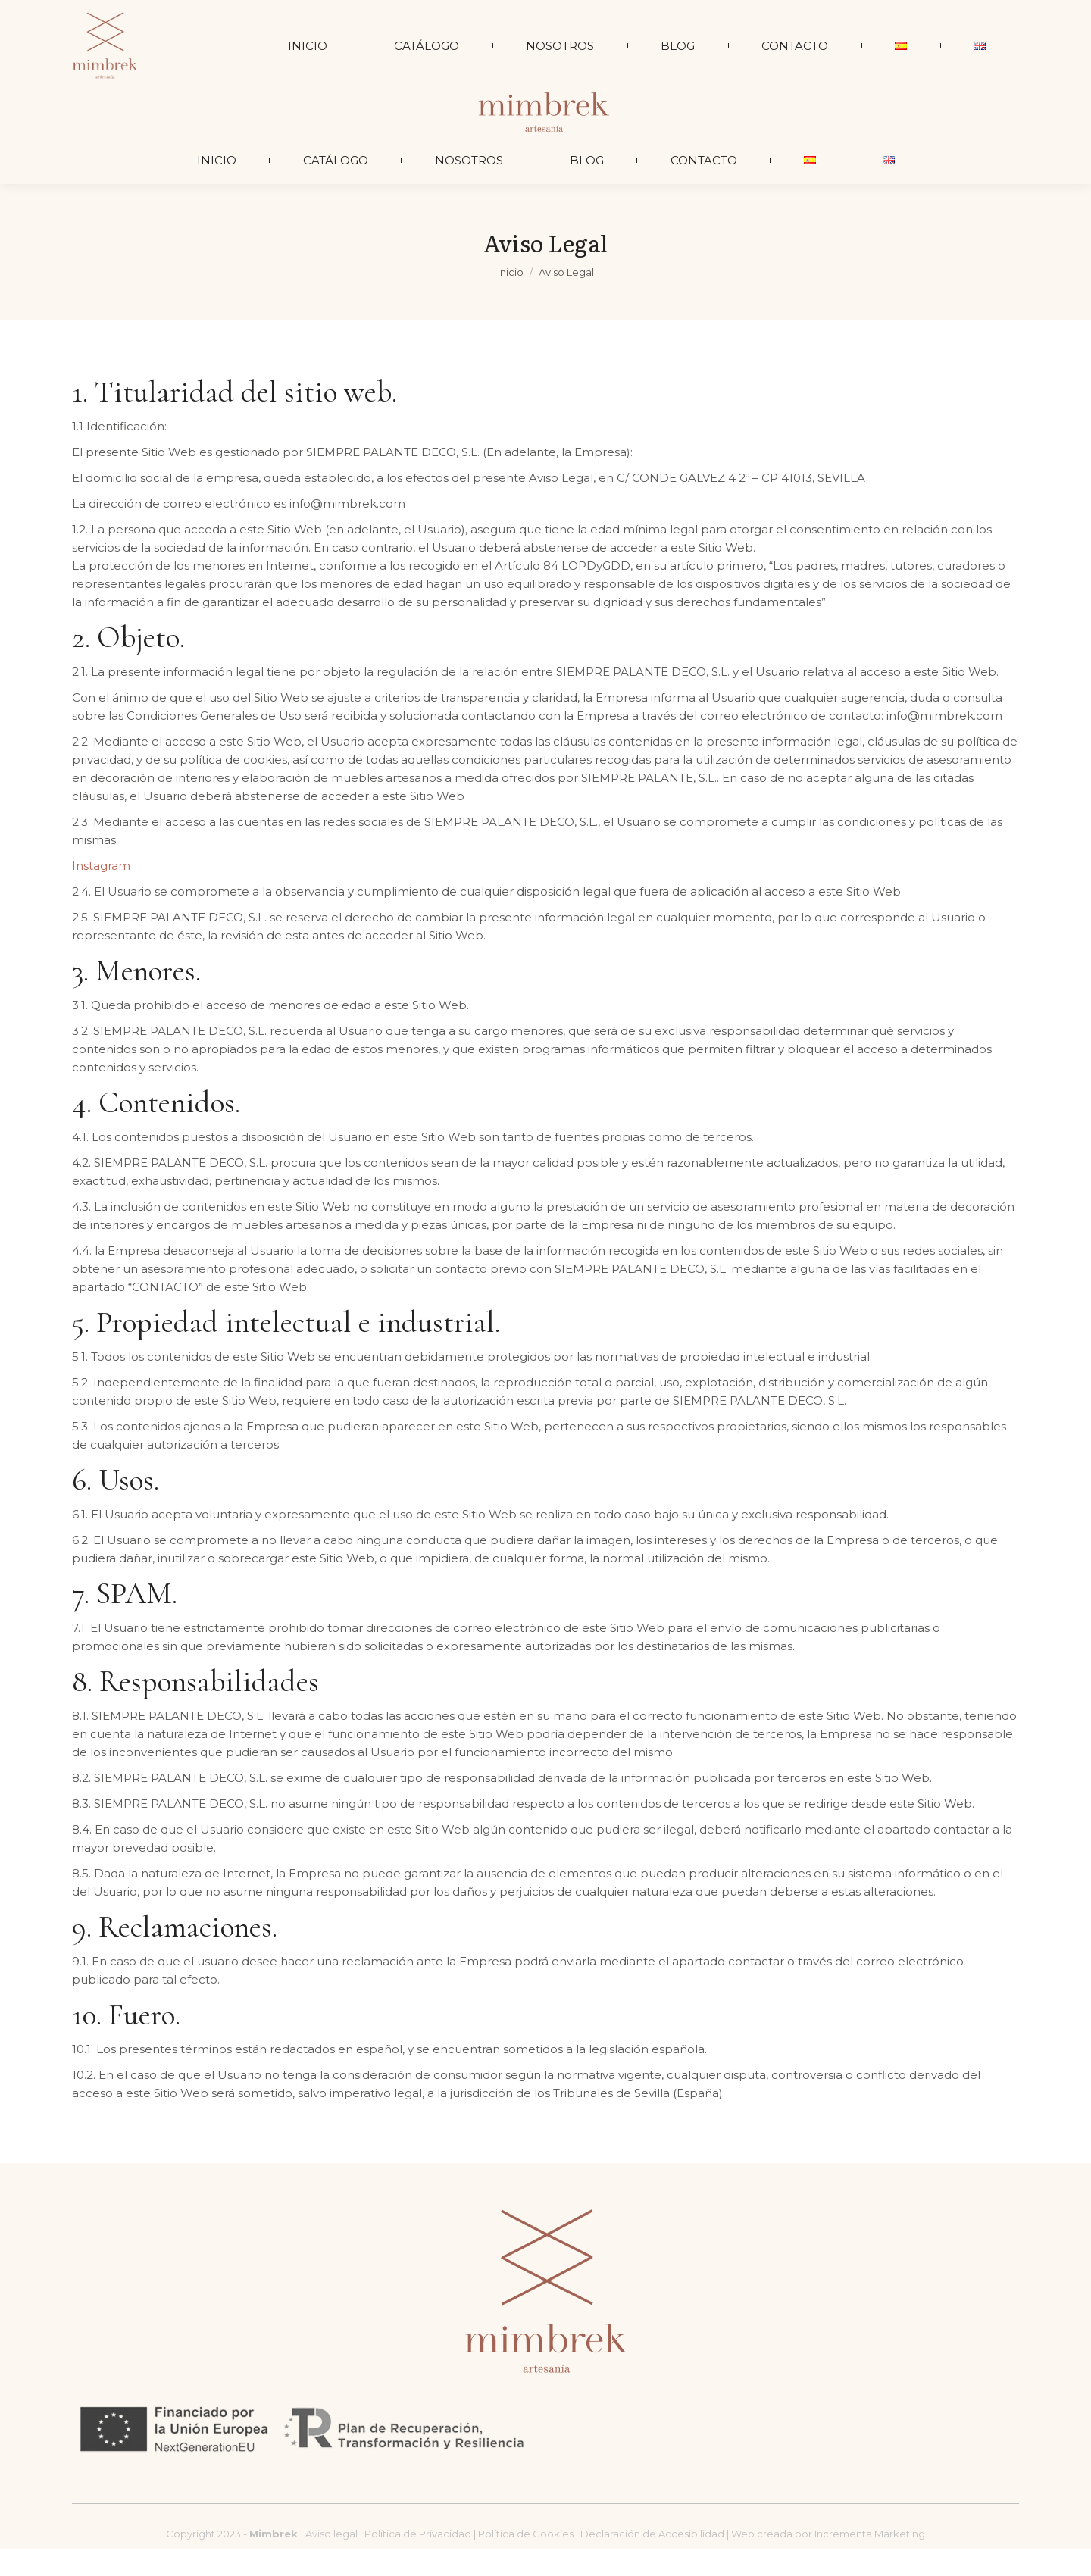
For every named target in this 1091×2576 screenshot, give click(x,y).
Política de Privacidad (419, 2561)
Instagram (101, 893)
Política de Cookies (526, 2561)
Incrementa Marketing (869, 2561)
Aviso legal (332, 2561)
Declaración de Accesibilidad (652, 2561)
